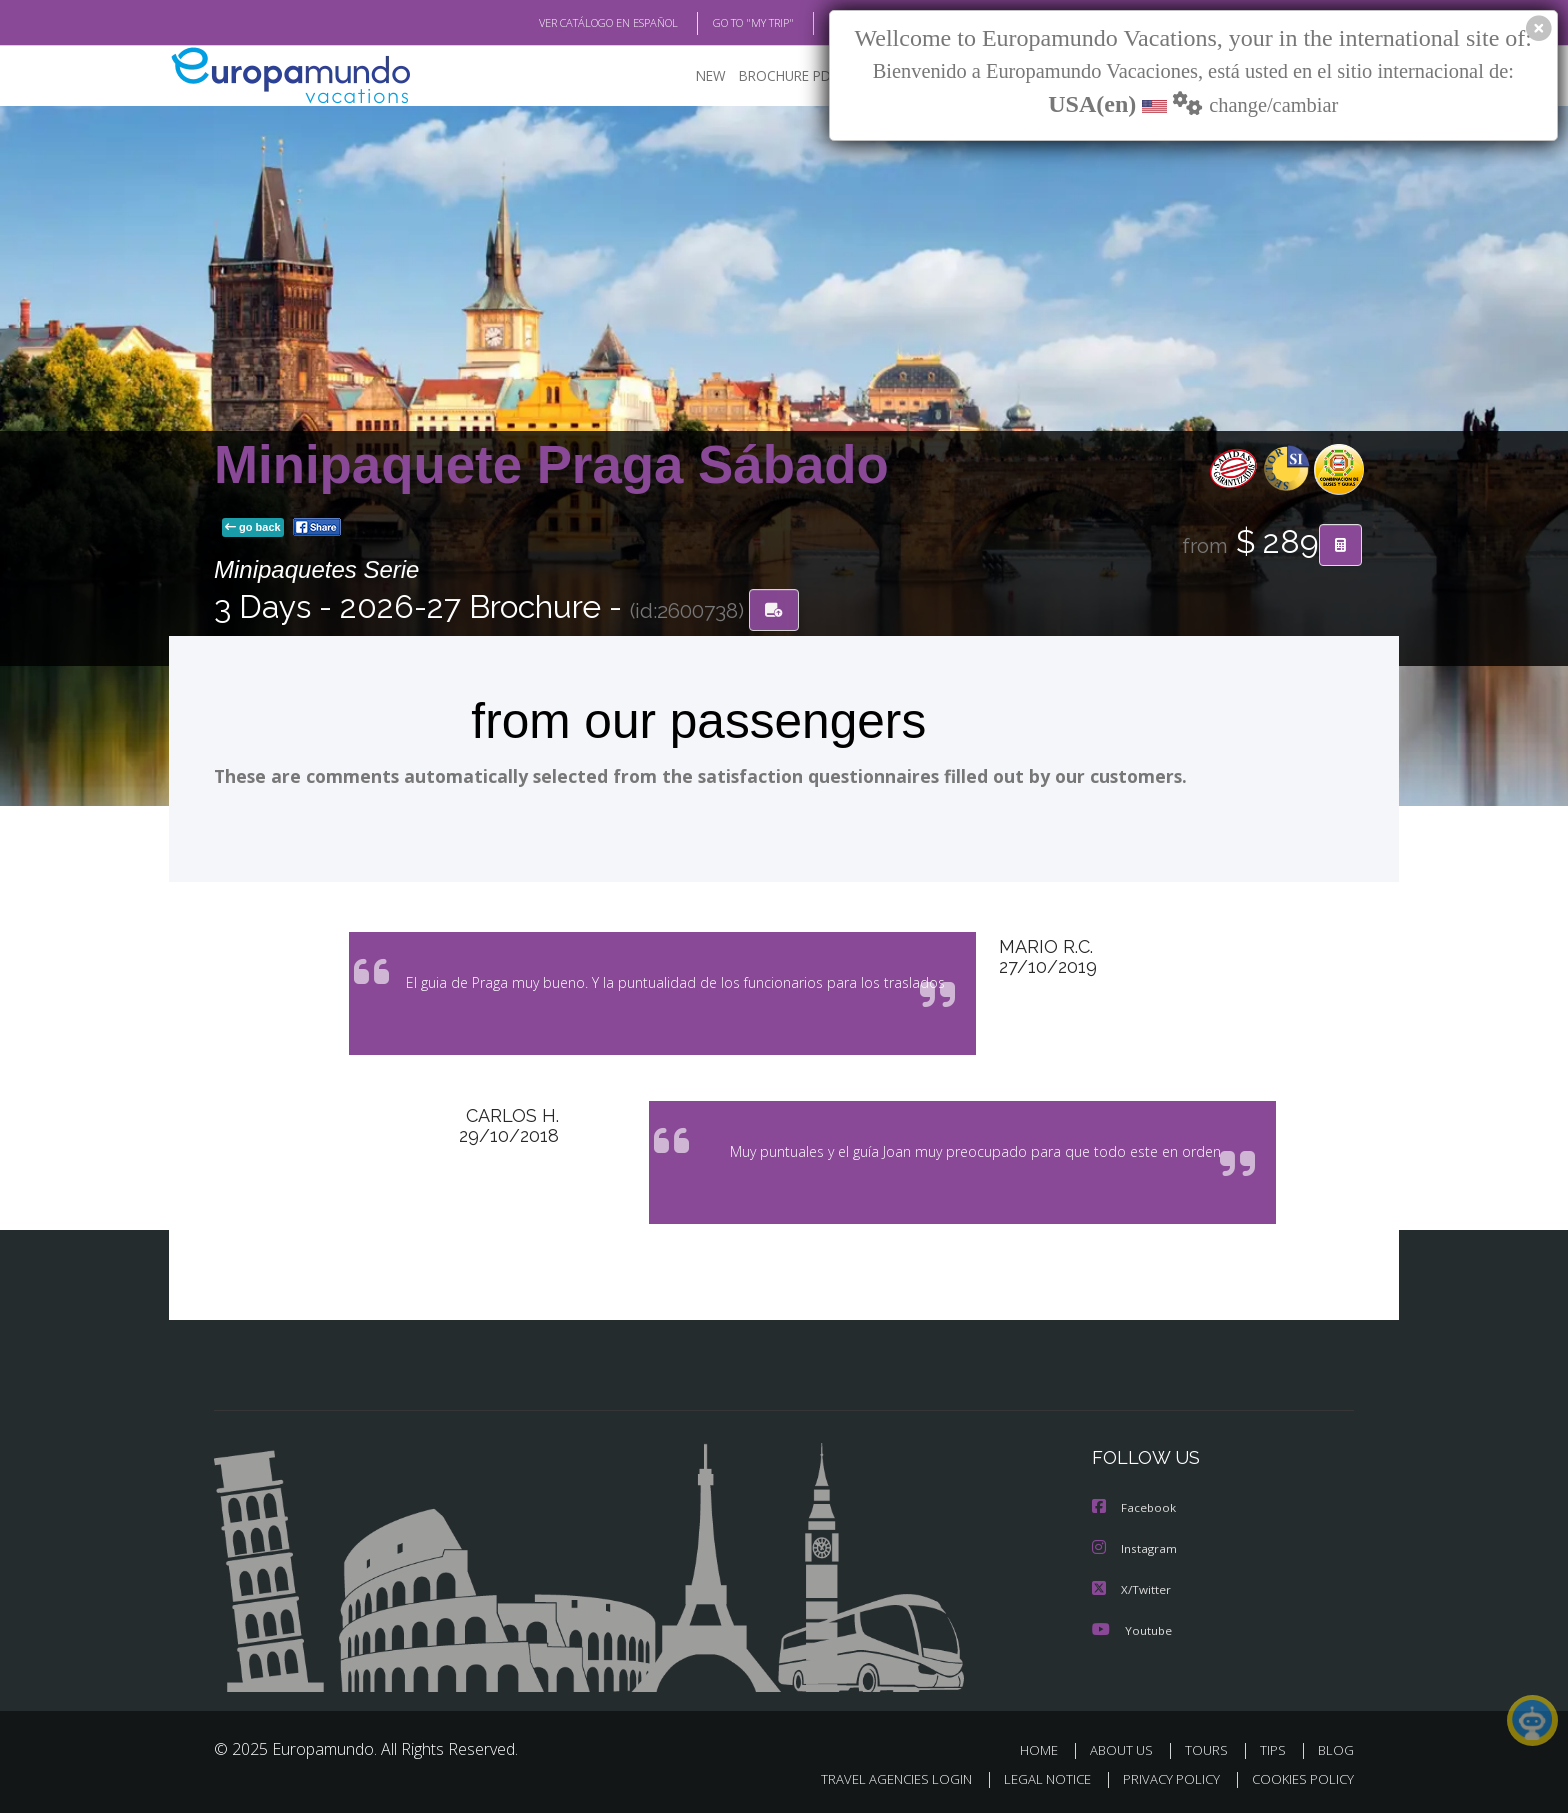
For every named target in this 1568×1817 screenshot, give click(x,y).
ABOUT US (1127, 1754)
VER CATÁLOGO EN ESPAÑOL (562, 23)
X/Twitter (1132, 1594)
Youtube (1132, 1634)
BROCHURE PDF (774, 75)
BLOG (817, 23)
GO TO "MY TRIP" (721, 23)
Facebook (1135, 1514)
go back (253, 528)
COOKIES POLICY (1298, 1783)
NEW (691, 75)
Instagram (1135, 1554)
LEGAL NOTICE (1034, 1783)
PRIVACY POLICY (1162, 1783)
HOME (1046, 1754)
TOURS (1210, 1754)
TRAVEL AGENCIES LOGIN (877, 1783)
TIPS (1275, 1754)
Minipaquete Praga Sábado (551, 464)
